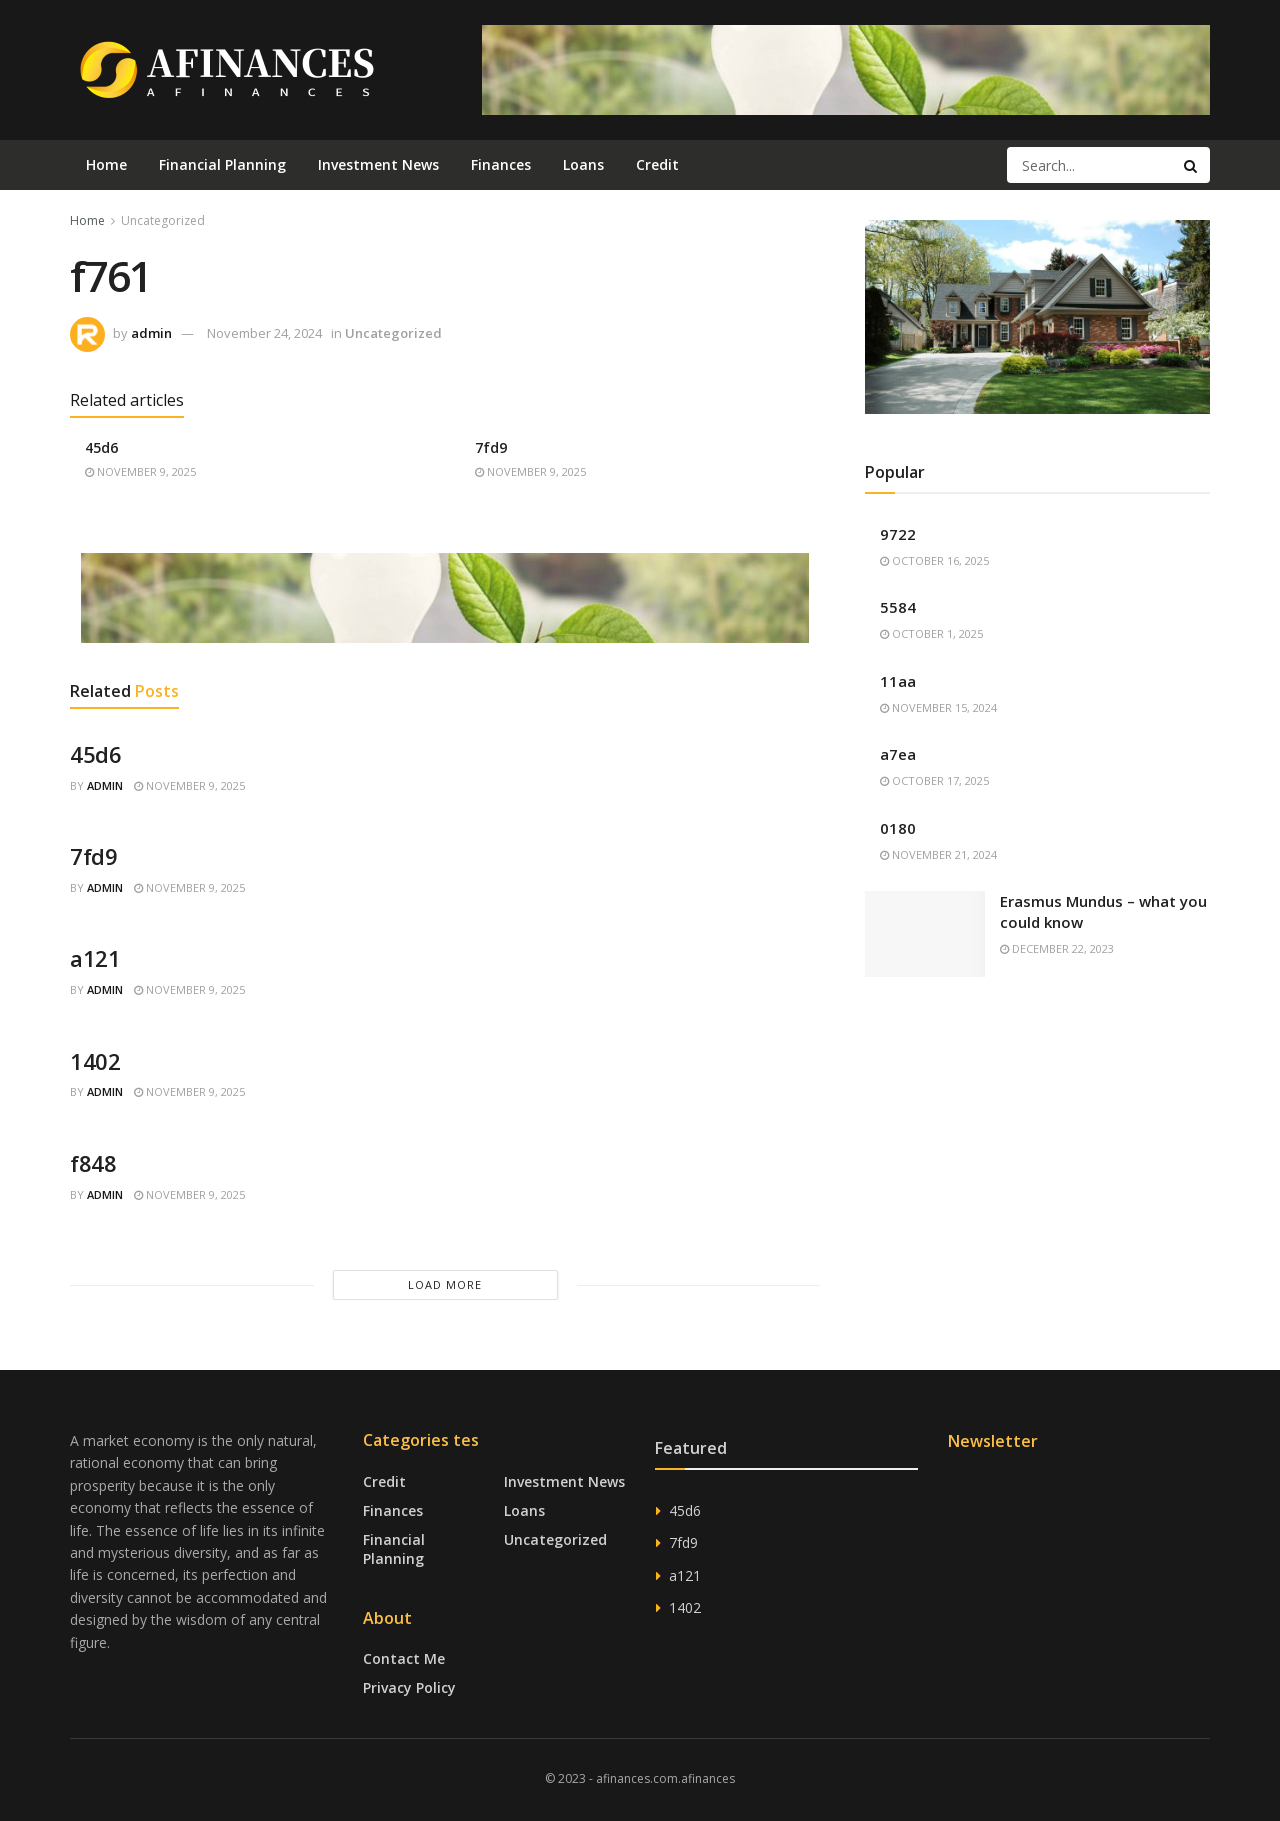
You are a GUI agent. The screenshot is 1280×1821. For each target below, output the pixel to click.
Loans (583, 164)
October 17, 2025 (934, 780)
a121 (95, 958)
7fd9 (491, 447)
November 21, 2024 (938, 854)
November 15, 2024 (938, 707)
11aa (898, 681)
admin (151, 333)
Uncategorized (163, 220)
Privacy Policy (409, 1687)
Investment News (378, 164)
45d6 (101, 447)
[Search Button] (1192, 165)
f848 (93, 1163)
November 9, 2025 (140, 471)
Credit (657, 164)
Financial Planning (222, 164)
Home (106, 164)
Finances (501, 164)
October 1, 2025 (931, 633)
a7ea (898, 754)
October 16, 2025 (934, 560)
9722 (898, 534)
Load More (445, 1284)
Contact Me (404, 1658)
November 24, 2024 (264, 333)
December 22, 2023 (1057, 948)
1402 (95, 1061)
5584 (898, 607)
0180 (898, 828)
